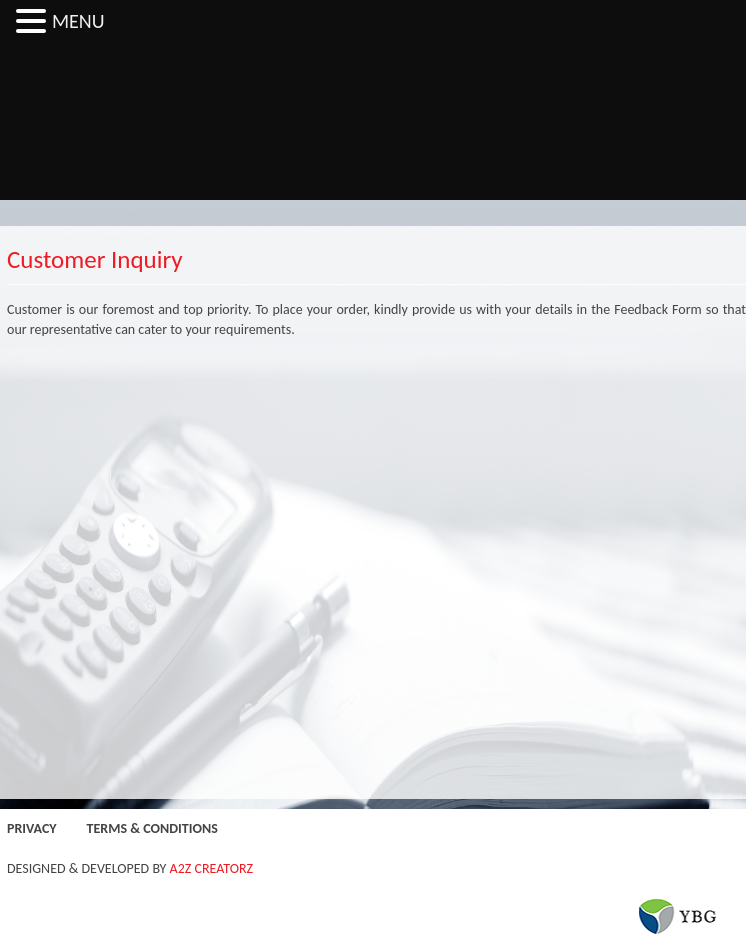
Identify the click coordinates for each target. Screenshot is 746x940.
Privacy (32, 828)
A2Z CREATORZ (212, 868)
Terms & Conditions (152, 828)
